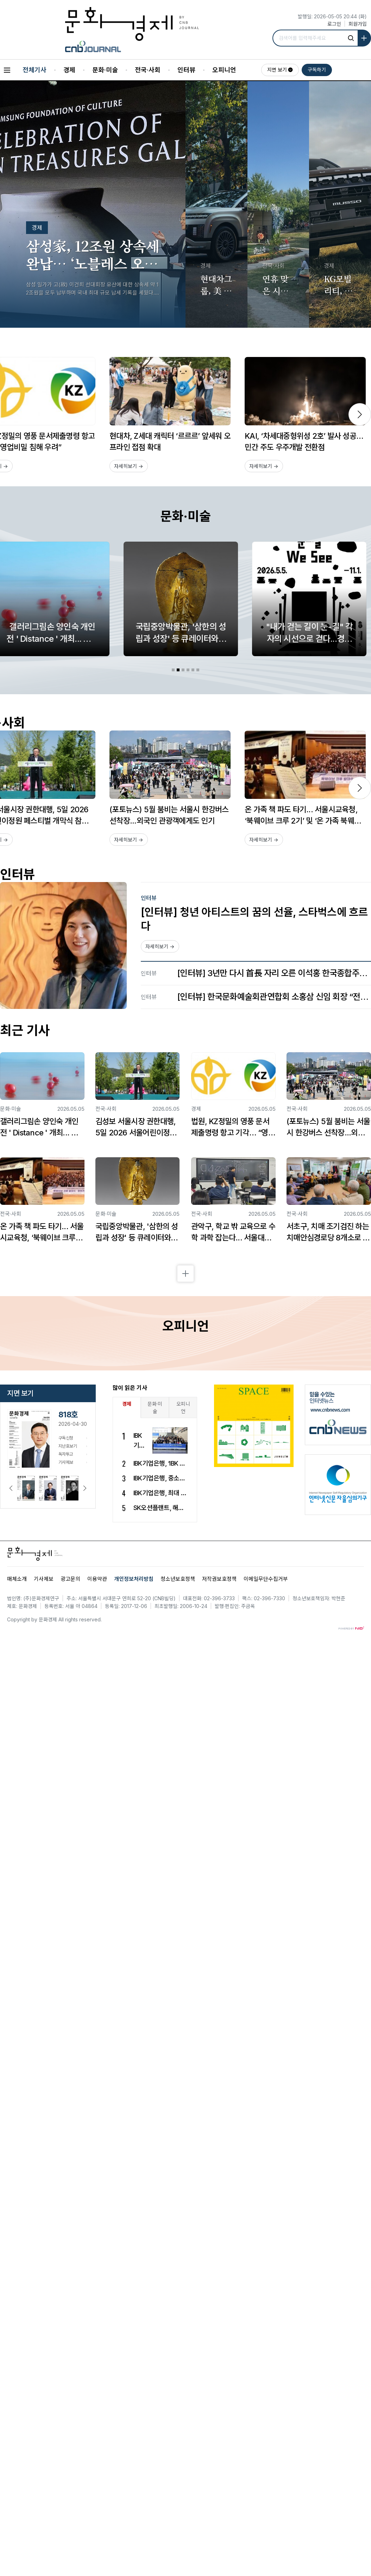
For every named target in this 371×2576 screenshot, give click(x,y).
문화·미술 (105, 70)
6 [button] (197, 669)
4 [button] (188, 669)
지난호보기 (67, 1446)
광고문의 (70, 1579)
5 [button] (192, 669)
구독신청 (65, 1438)
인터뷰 (186, 70)
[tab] (173, 669)
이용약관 (97, 1579)
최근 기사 (25, 1030)
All (61, 1619)
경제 (69, 70)
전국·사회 (148, 70)
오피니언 (224, 70)
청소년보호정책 (178, 1579)
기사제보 (65, 1462)
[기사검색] (352, 38)
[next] (359, 414)
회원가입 (357, 24)
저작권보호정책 (219, 1579)
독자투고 (65, 1454)
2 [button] (178, 669)
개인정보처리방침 (133, 1579)
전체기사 (34, 70)
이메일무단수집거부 (266, 1579)
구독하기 (317, 70)
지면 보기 (277, 70)
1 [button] (173, 669)
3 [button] (183, 669)
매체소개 (17, 1579)
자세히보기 (128, 466)
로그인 (334, 24)
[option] (170, 414)
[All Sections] (7, 70)
